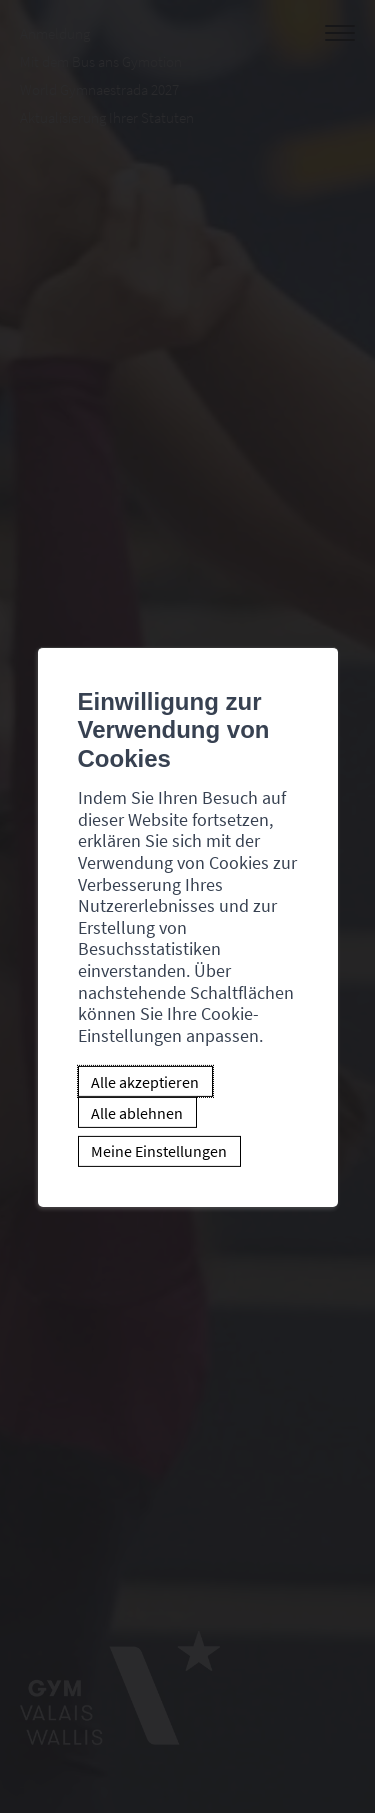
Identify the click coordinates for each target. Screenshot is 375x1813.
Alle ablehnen (137, 1112)
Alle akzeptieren (145, 1082)
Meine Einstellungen (159, 1151)
